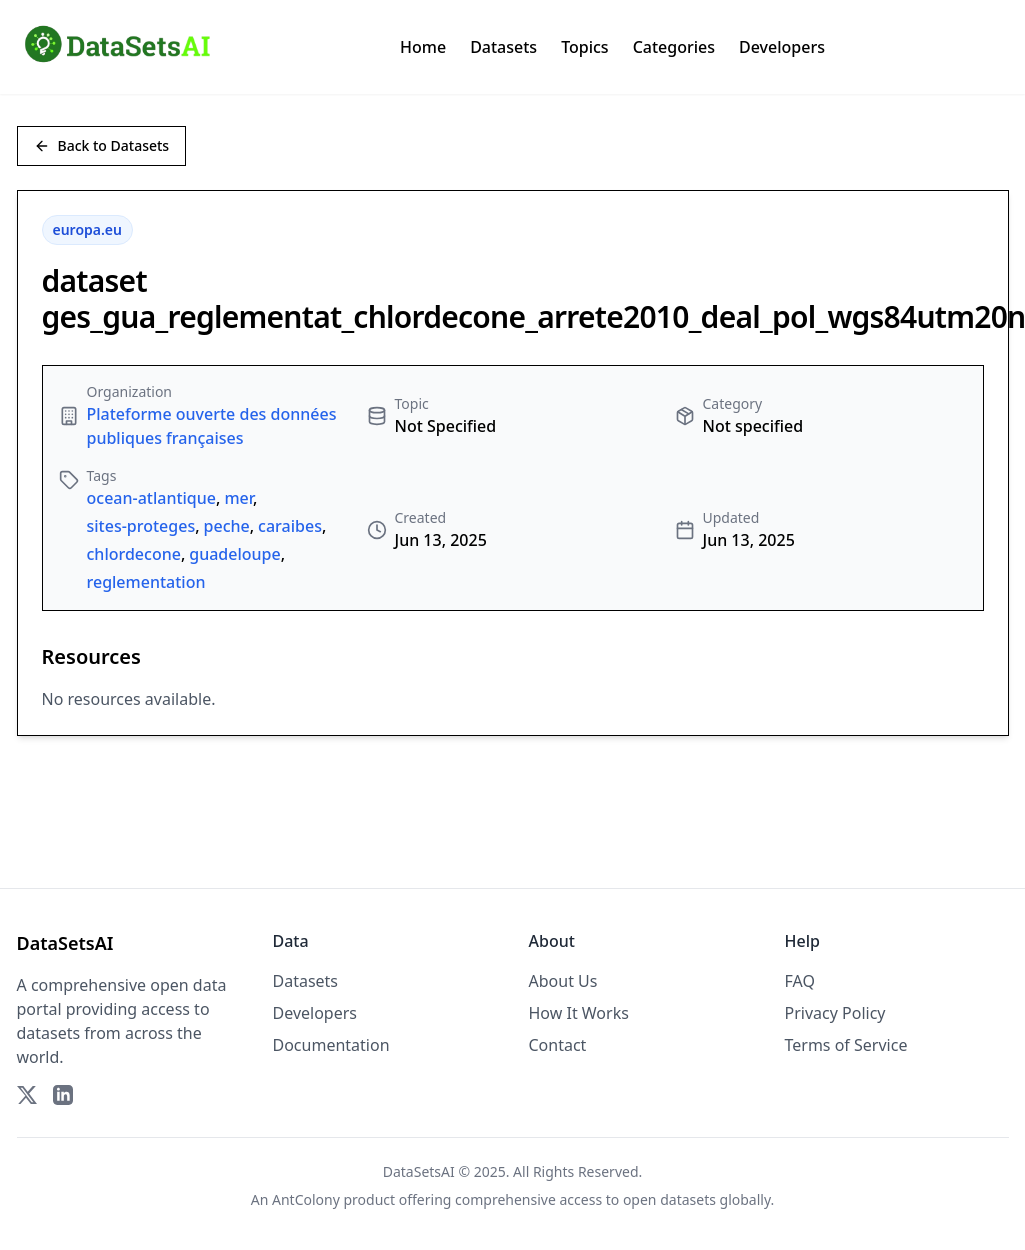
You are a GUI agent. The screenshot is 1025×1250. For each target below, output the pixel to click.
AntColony (306, 1199)
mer (238, 498)
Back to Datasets (102, 145)
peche (227, 526)
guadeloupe (234, 554)
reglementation (146, 582)
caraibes (290, 526)
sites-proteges (141, 526)
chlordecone (134, 554)
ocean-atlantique (152, 498)
